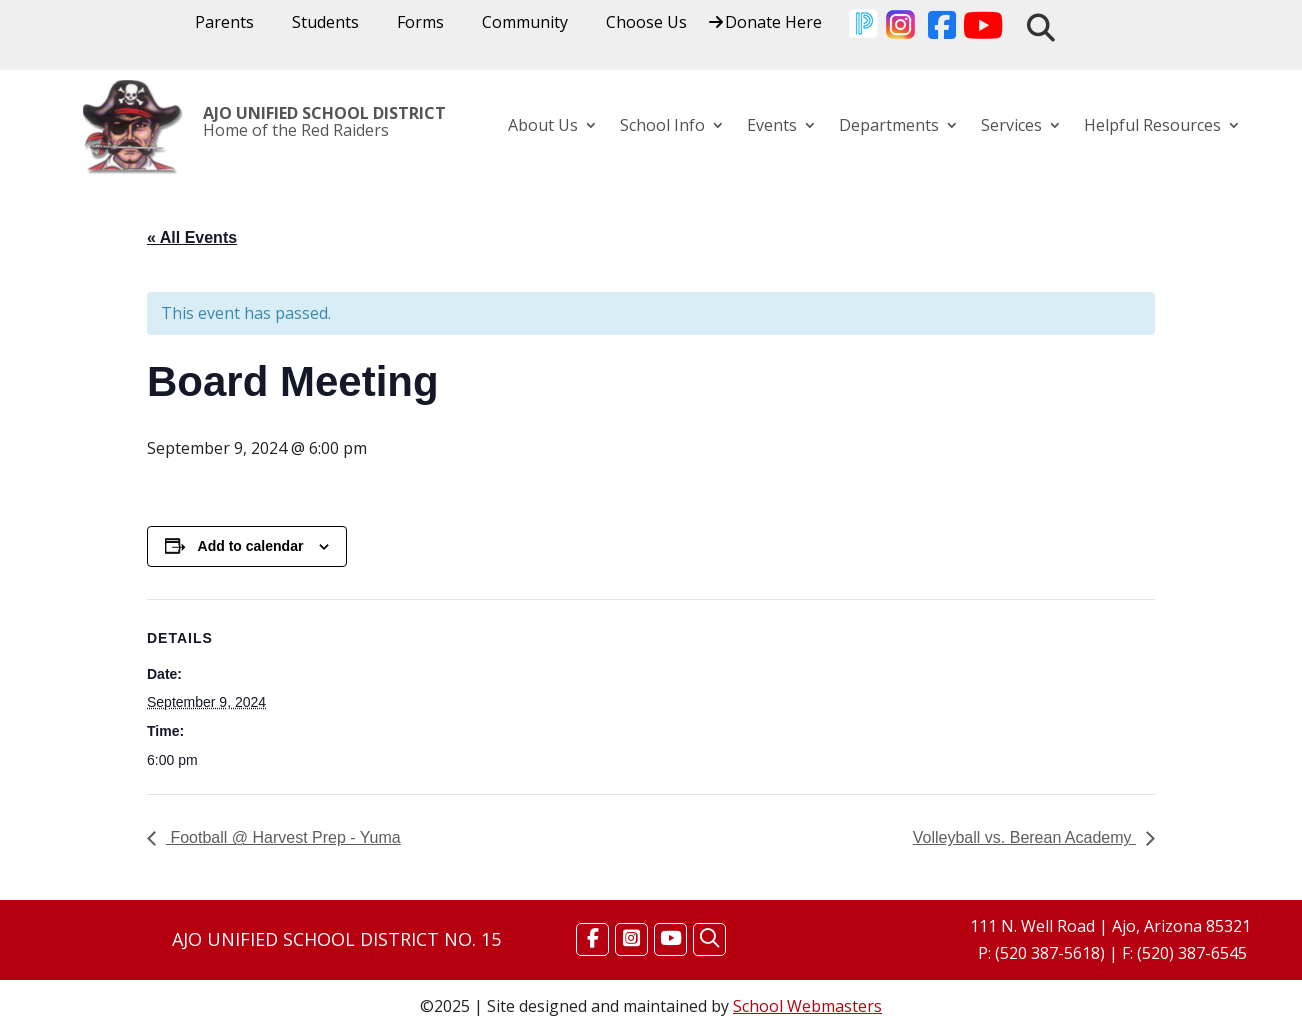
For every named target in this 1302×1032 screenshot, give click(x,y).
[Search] (709, 939)
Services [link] (1011, 127)
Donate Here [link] (773, 24)
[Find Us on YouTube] (670, 939)
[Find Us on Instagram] (631, 939)
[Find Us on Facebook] (592, 939)
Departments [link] (889, 127)
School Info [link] (662, 127)
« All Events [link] (192, 237)
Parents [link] (224, 24)
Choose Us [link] (646, 24)
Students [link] (325, 24)
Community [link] (525, 24)
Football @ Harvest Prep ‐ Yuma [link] (283, 837)
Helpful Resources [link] (1152, 127)
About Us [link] (543, 127)
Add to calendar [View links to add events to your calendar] (251, 546)
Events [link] (772, 127)
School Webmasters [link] (807, 1006)
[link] (863, 27)
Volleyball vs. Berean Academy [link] (1024, 837)
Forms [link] (420, 24)
